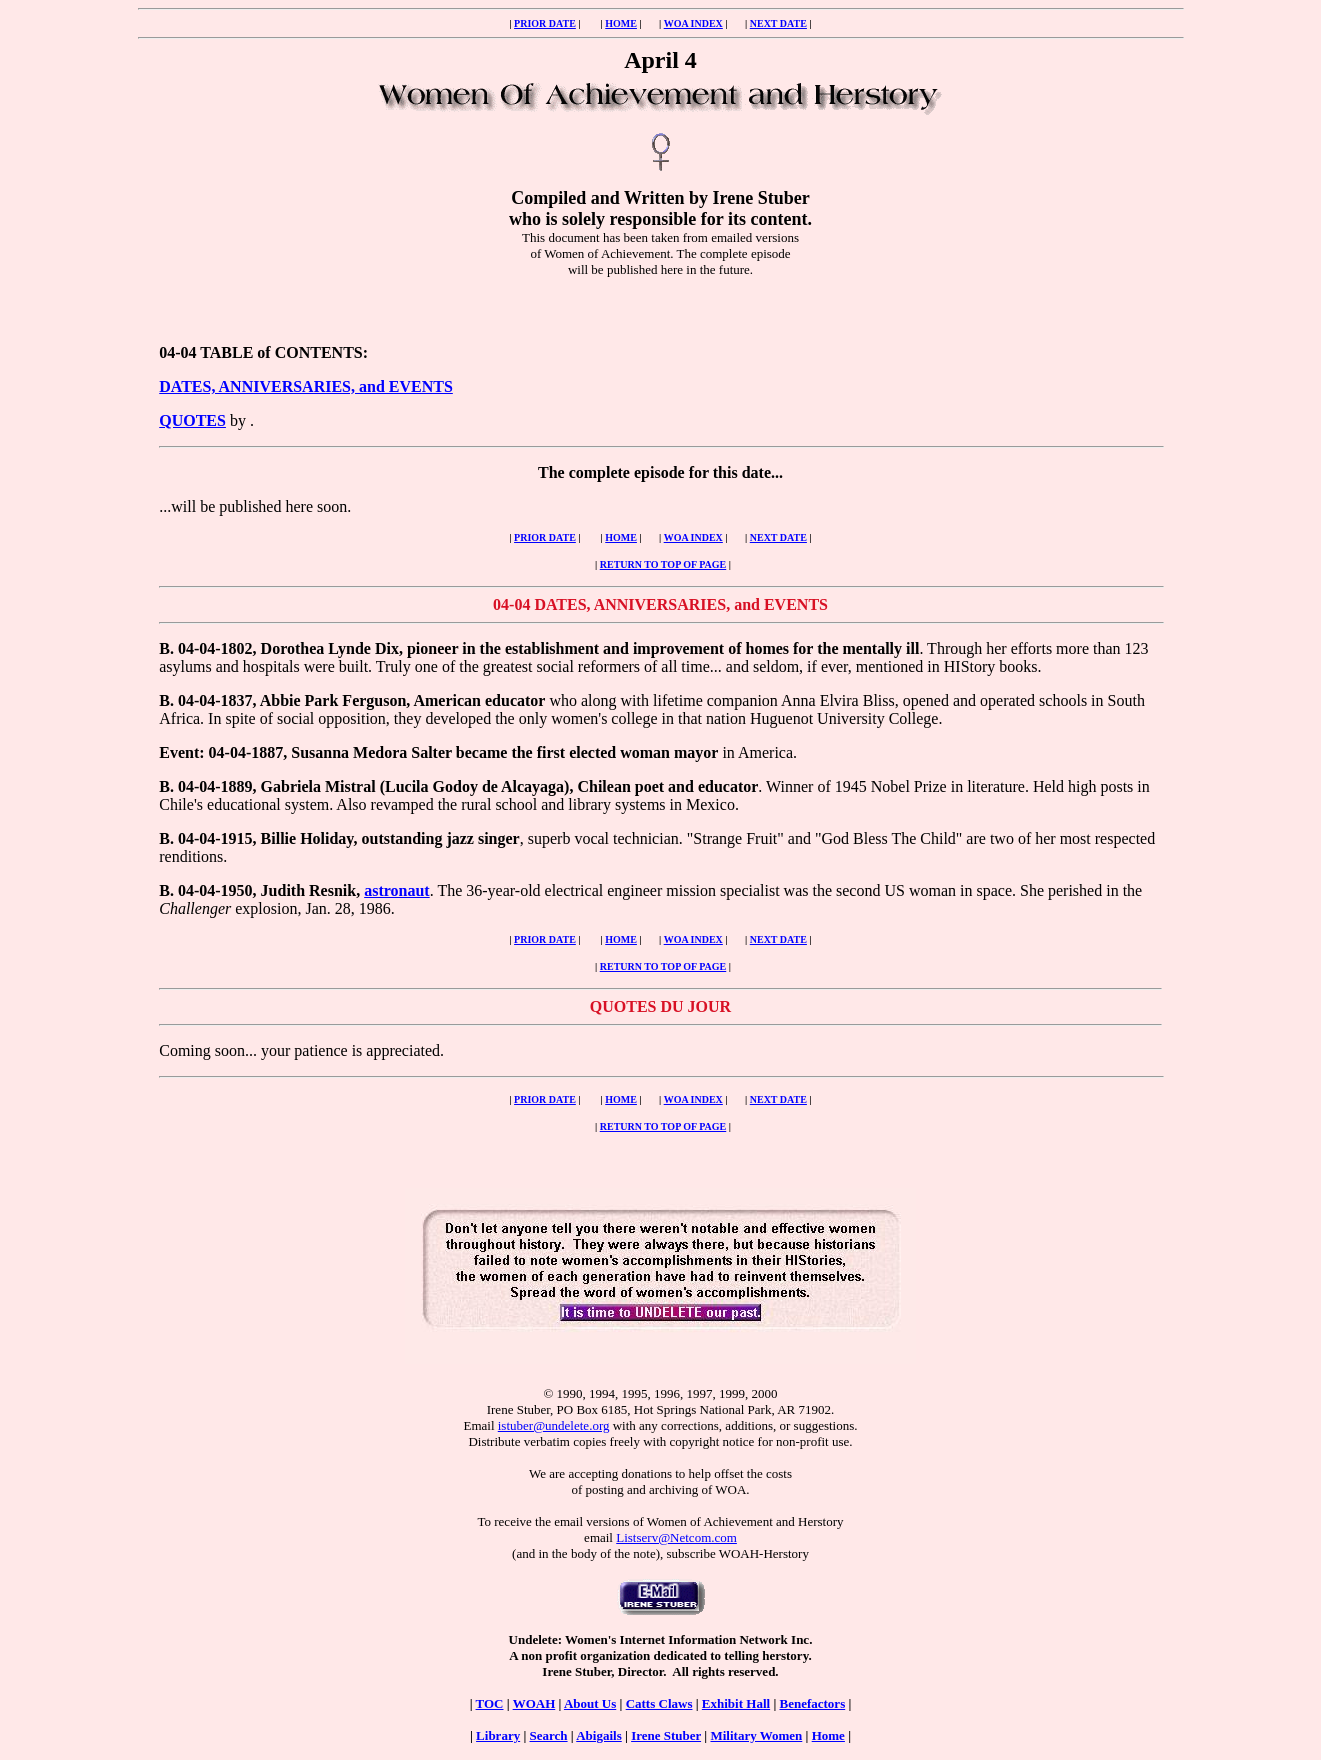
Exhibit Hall (736, 1703)
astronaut (397, 890)
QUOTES (192, 420)
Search (549, 1735)
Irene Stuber (666, 1735)
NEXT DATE (778, 23)
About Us (590, 1703)
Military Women (756, 1735)
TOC (490, 1703)
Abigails (599, 1735)
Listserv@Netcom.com (676, 1537)
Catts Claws (659, 1703)
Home (828, 1735)
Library (498, 1735)
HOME (621, 23)
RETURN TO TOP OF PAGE (663, 564)
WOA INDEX (693, 23)
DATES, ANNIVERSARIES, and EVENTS (306, 386)
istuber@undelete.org (554, 1425)
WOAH (534, 1703)
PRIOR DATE (545, 23)
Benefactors (813, 1703)
